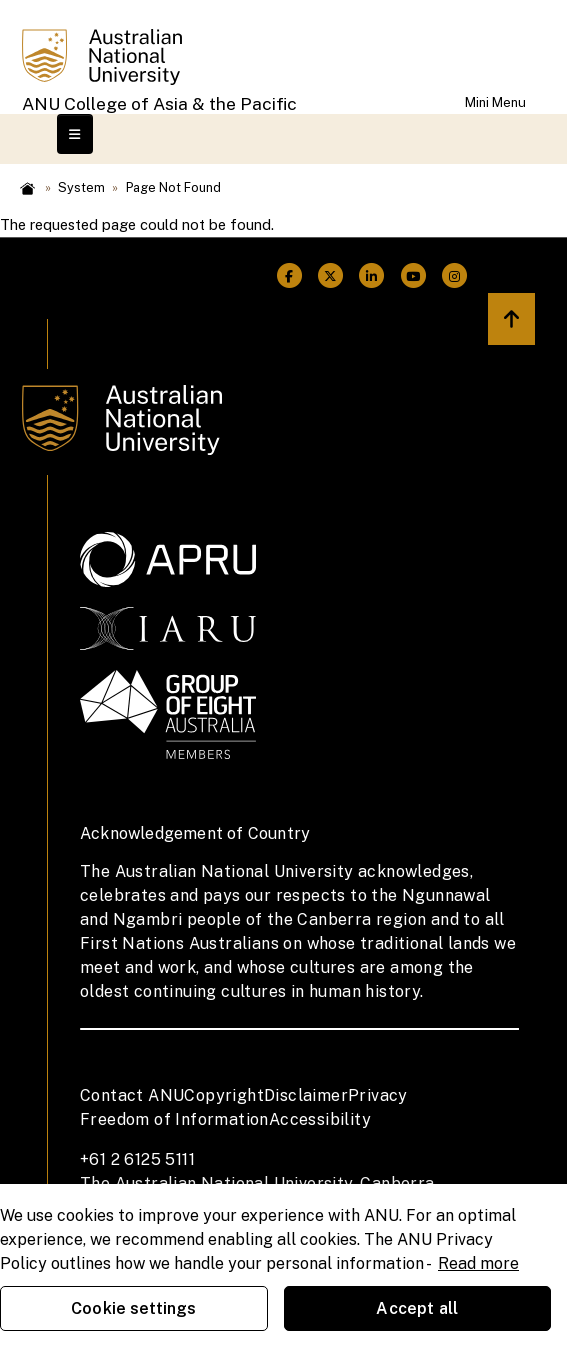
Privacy (378, 1095)
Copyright (224, 1095)
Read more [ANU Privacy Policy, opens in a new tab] (478, 1263)
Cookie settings (133, 1308)
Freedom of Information (174, 1119)
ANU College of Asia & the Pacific (159, 103)
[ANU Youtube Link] (413, 276)
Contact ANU (132, 1095)
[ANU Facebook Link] (289, 276)
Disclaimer (306, 1095)
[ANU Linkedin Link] (371, 276)
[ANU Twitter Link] (330, 276)
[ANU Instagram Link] (454, 276)
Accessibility (320, 1119)
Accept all (417, 1308)
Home (27, 188)
